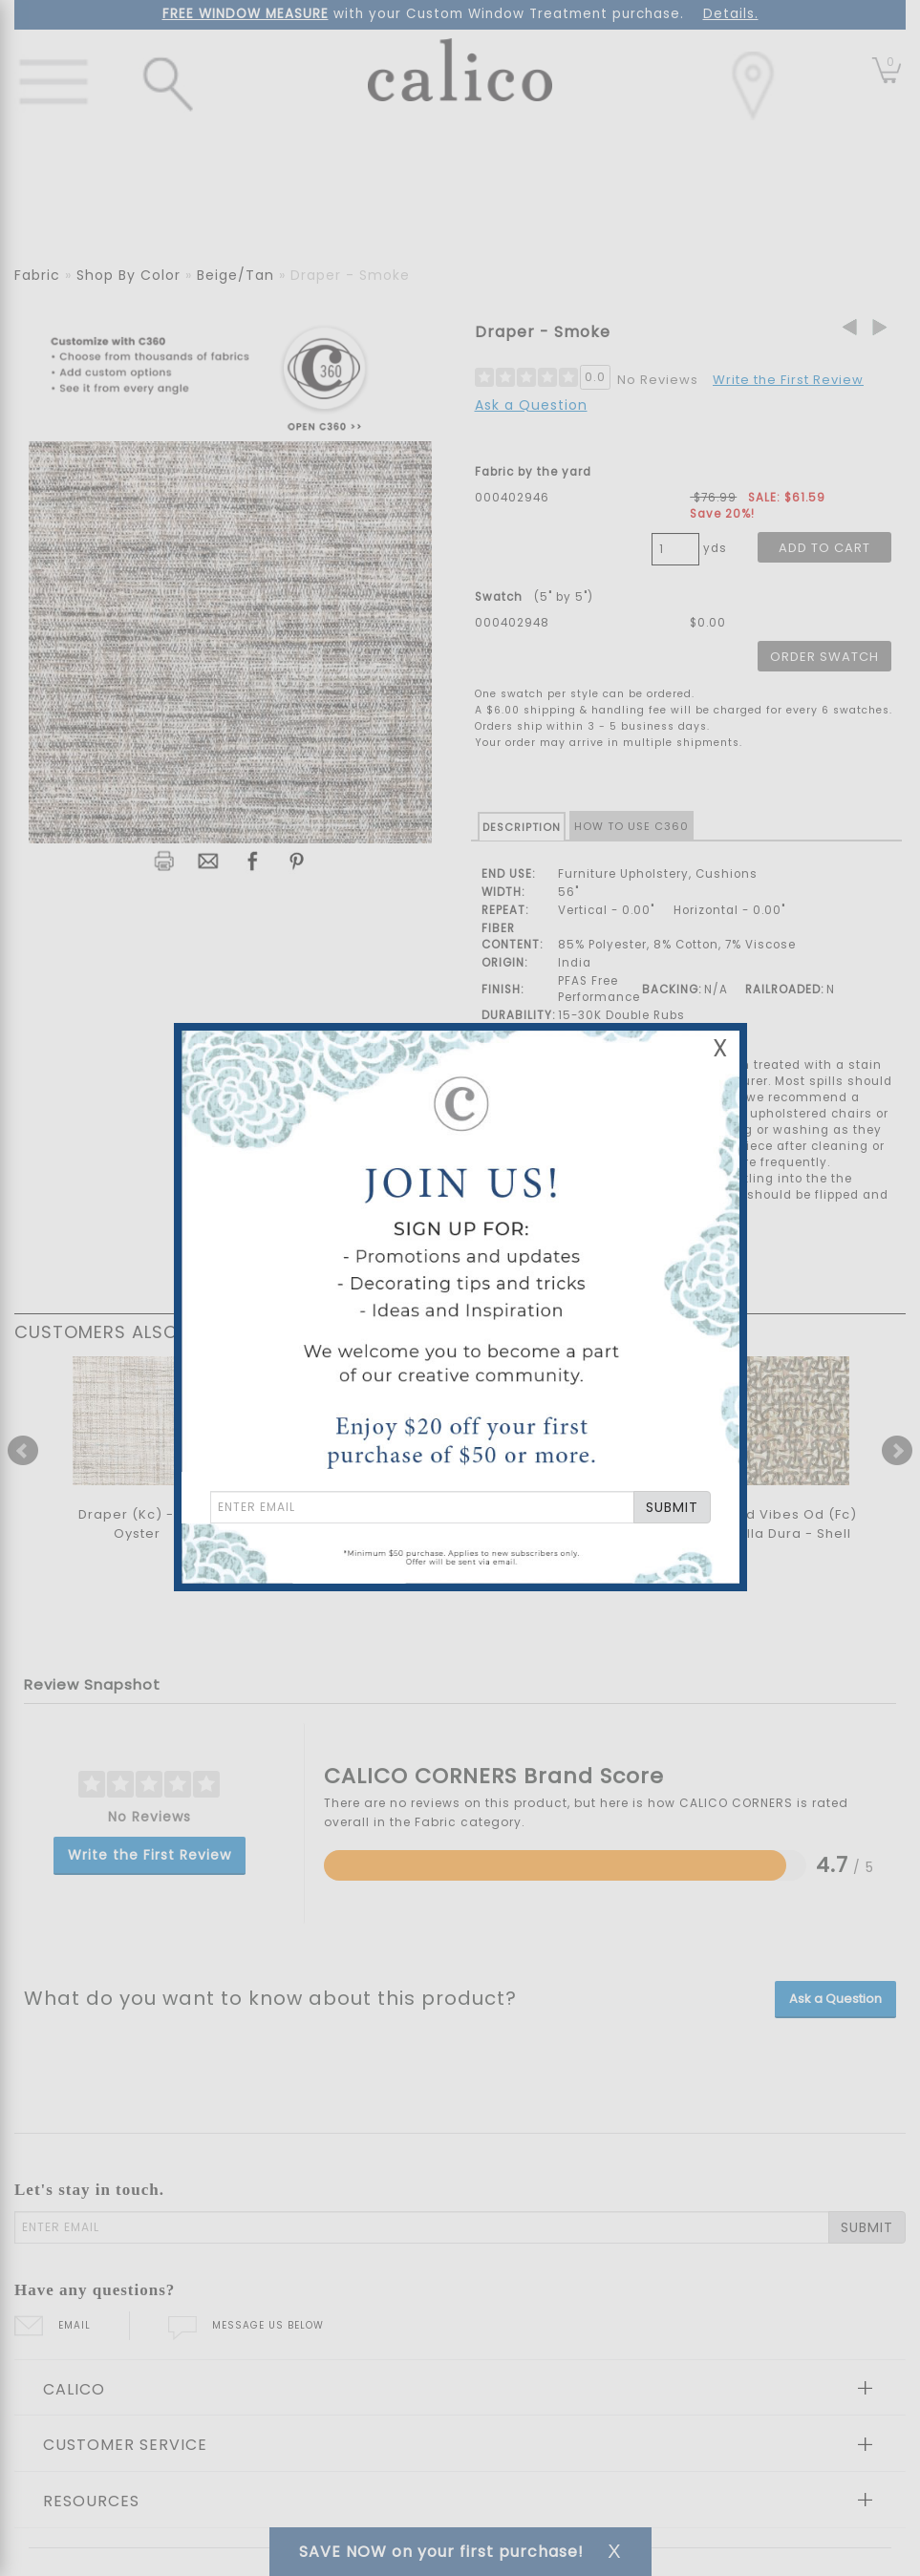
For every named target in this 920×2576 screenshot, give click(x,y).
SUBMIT (672, 1507)
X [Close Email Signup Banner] (720, 1048)
